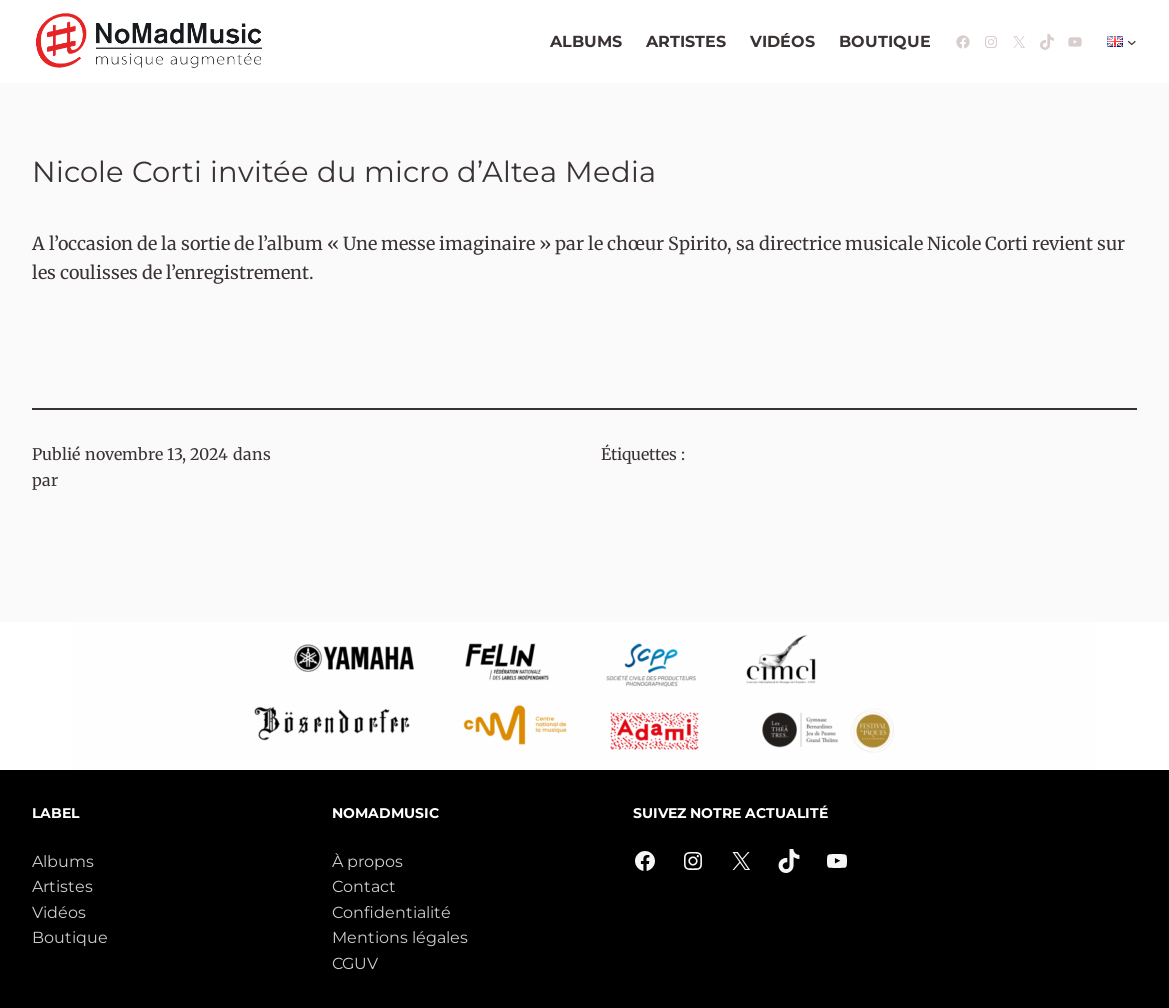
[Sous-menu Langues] (1132, 42)
